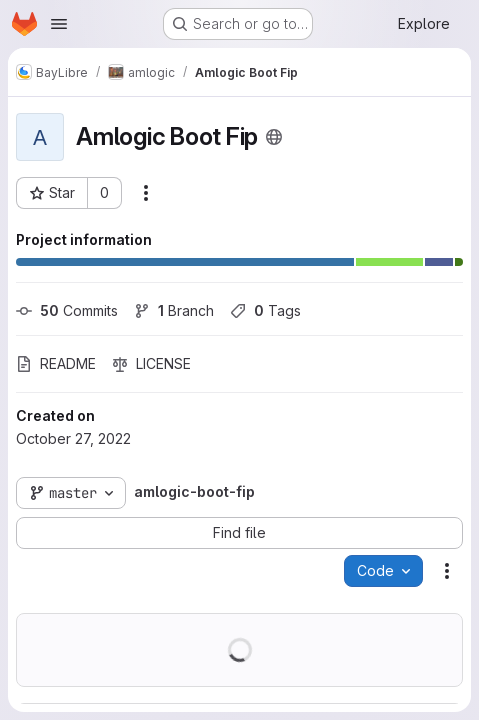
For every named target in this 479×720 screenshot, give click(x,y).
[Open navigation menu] (59, 24)
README (56, 363)
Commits (67, 310)
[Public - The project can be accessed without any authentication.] (274, 137)
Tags (265, 310)
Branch (174, 310)
